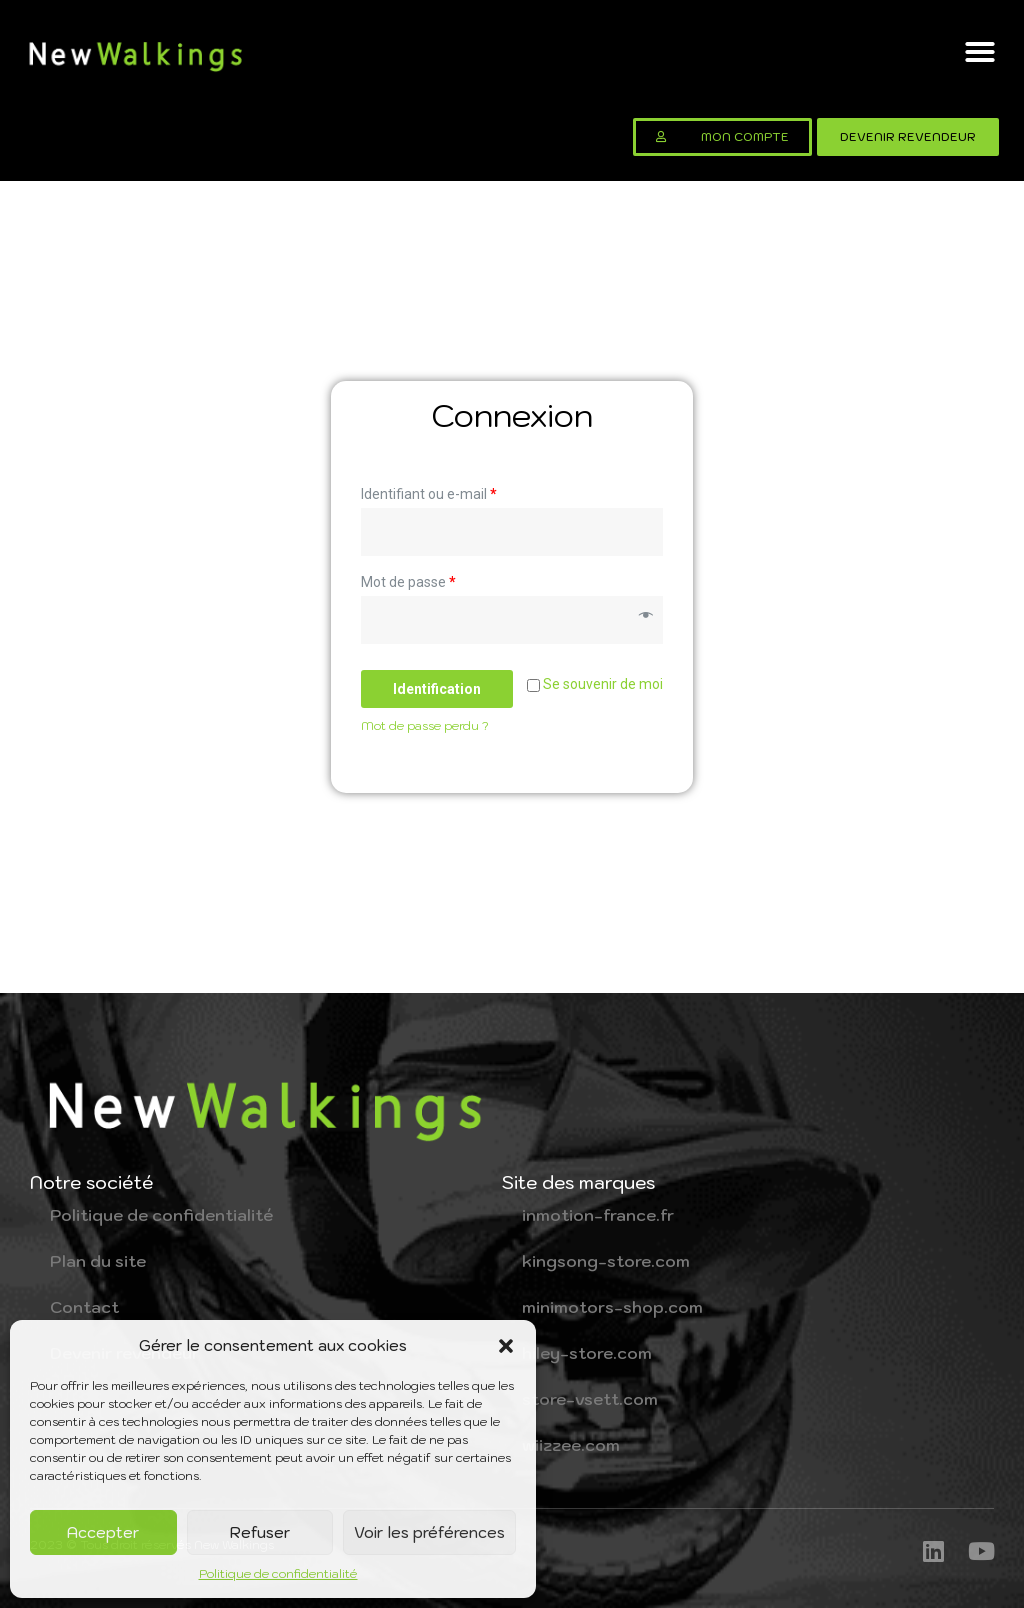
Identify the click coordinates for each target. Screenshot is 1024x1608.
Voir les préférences (429, 1532)
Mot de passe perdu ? (425, 725)
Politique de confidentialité (278, 1573)
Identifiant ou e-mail (429, 494)
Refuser (260, 1532)
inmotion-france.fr (598, 1215)
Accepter (103, 1532)
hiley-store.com (587, 1353)
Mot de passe (408, 582)
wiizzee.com (571, 1445)
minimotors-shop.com (612, 1307)
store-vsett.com (590, 1399)
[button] (506, 1346)
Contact (84, 1307)
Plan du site (98, 1261)
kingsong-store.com (606, 1261)
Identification (437, 689)
